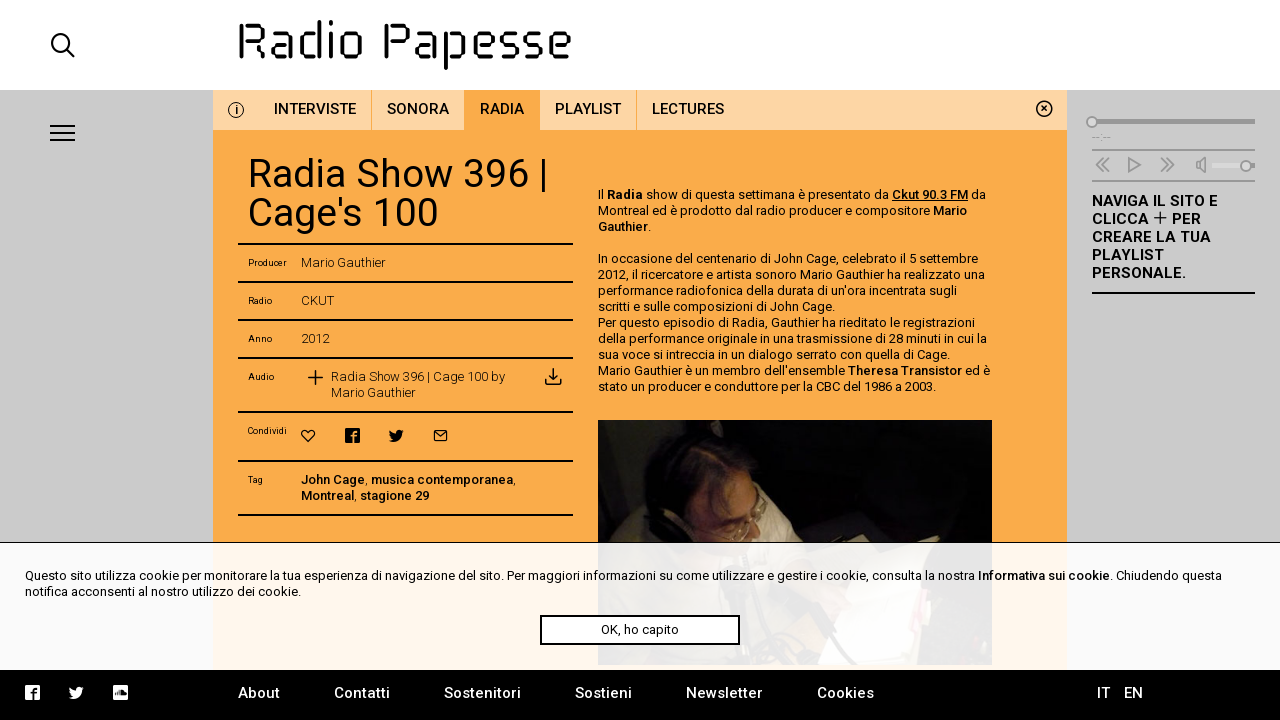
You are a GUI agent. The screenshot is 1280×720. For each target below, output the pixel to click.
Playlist (588, 109)
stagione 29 (394, 495)
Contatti (362, 693)
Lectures (688, 109)
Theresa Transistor (905, 370)
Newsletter (724, 693)
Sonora (418, 109)
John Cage (333, 479)
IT (1103, 693)
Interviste (315, 109)
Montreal (327, 495)
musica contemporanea (442, 479)
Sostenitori (482, 693)
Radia (502, 109)
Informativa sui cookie (1044, 575)
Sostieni (603, 693)
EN (1133, 693)
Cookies (845, 693)
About (259, 693)
